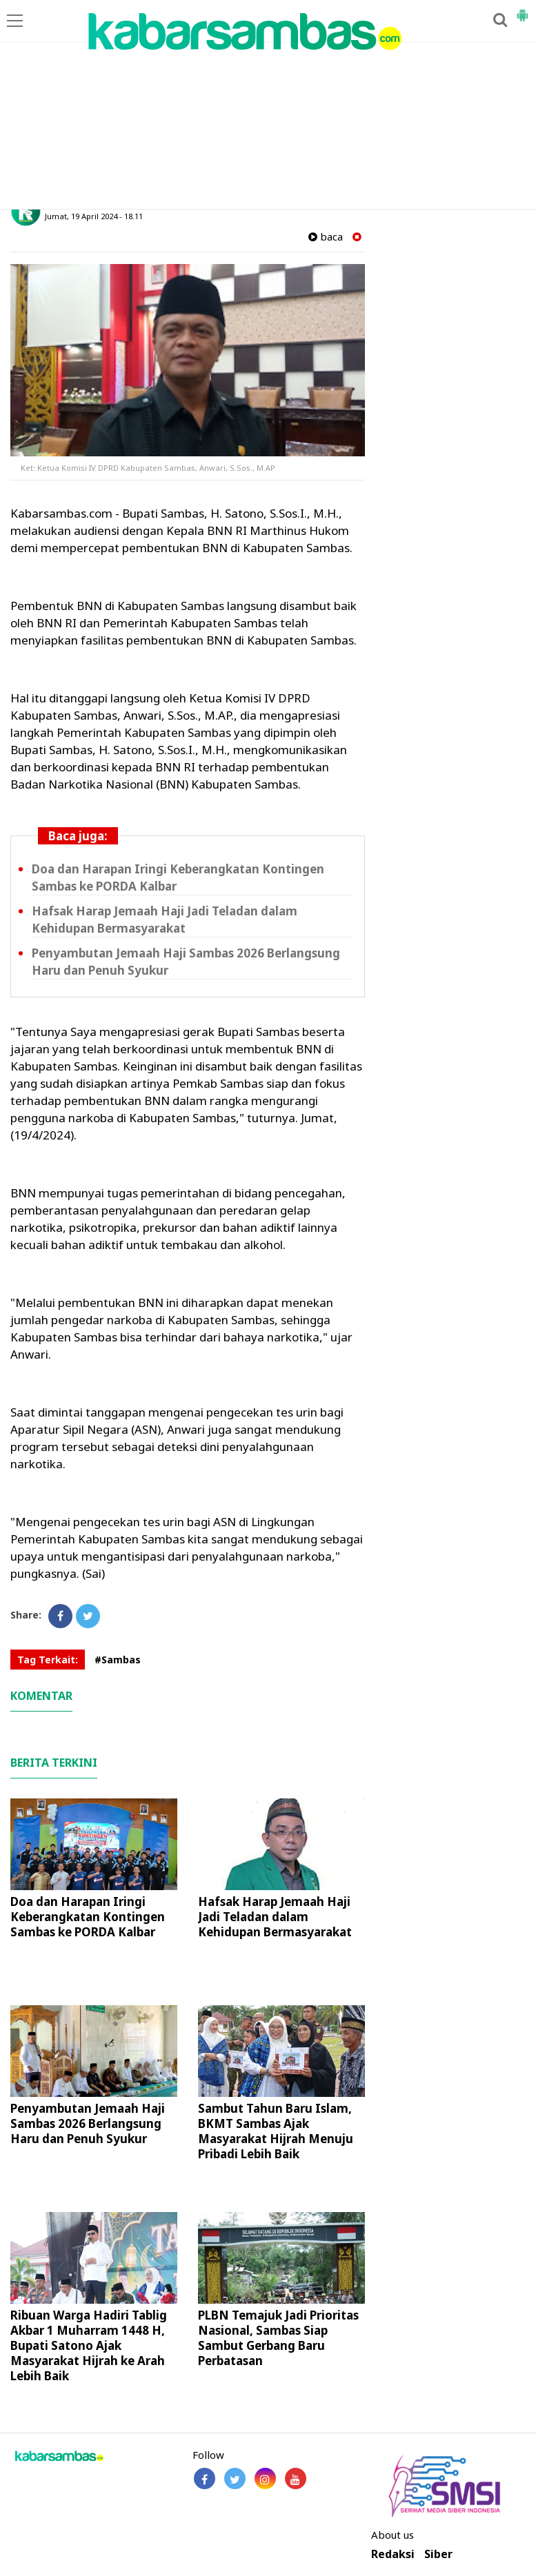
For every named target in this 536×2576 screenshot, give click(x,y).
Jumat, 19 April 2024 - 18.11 (94, 216)
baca (325, 237)
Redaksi (393, 2554)
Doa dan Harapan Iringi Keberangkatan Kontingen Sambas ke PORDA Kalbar (87, 1917)
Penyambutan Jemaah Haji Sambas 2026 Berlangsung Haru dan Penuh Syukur (87, 2123)
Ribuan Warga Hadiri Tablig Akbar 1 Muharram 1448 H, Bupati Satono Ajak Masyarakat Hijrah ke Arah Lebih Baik (88, 2345)
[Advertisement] (268, 105)
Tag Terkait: (47, 1659)
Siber (438, 2554)
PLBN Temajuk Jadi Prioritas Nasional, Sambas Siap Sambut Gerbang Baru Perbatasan (278, 2338)
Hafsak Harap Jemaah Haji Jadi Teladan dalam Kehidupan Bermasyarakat (164, 919)
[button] (522, 10)
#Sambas (118, 1659)
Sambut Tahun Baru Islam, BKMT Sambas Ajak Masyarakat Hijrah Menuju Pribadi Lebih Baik (275, 2131)
